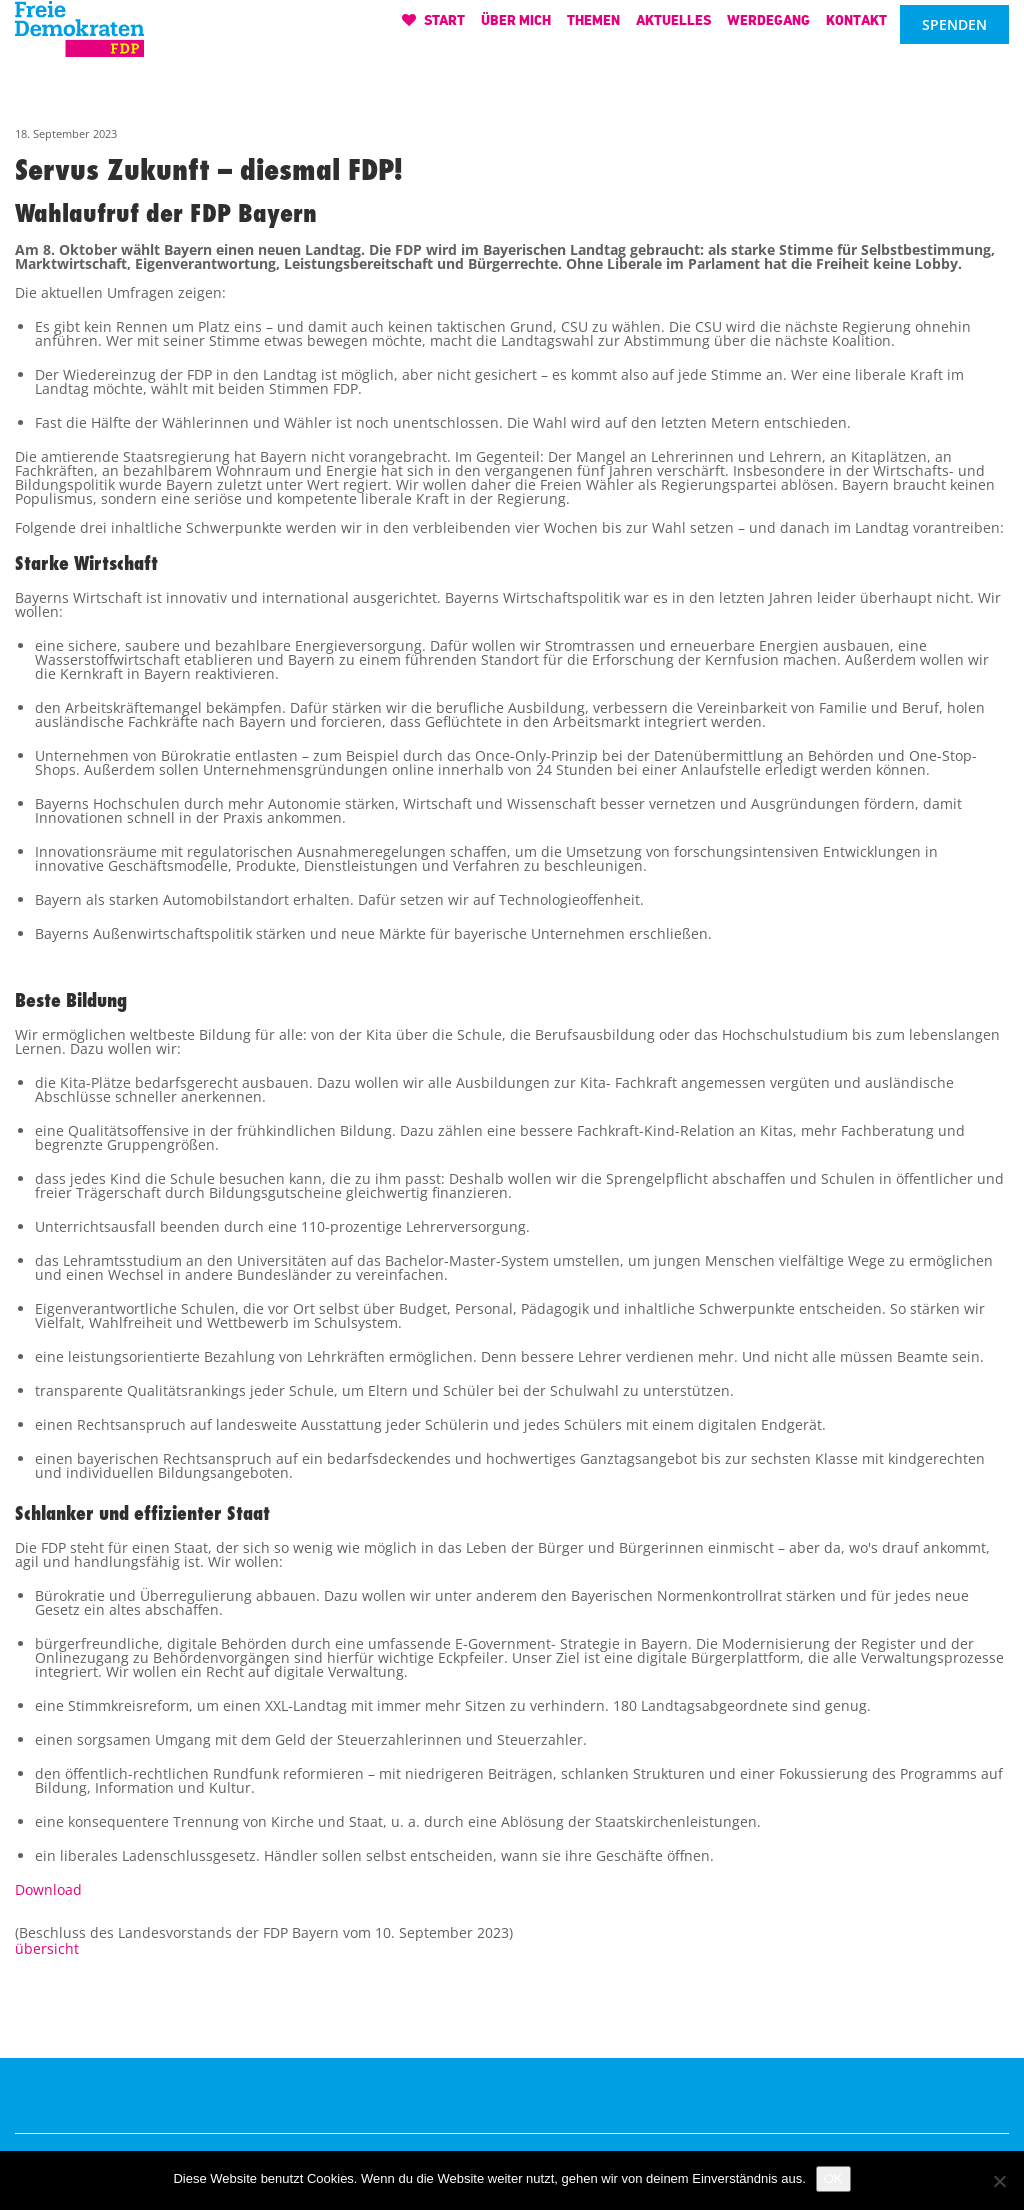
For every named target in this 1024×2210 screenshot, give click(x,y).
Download (48, 1889)
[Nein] (999, 2181)
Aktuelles (673, 27)
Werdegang (768, 27)
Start (433, 27)
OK (833, 2178)
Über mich (516, 27)
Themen (593, 27)
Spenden (954, 32)
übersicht (47, 1948)
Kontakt (856, 27)
